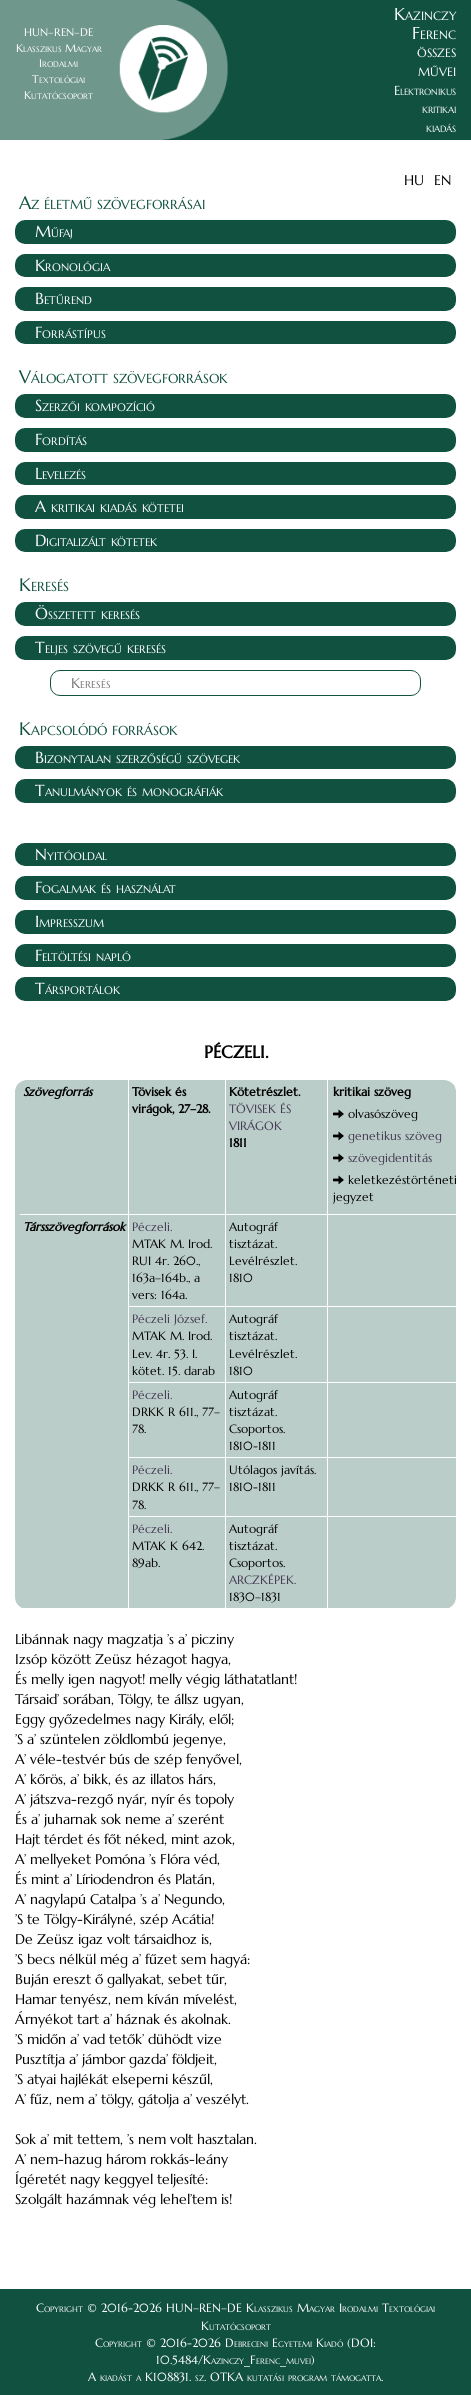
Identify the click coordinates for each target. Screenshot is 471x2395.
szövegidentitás (390, 1157)
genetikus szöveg (395, 1135)
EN (442, 180)
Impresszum (69, 921)
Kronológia (72, 265)
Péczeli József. (169, 1318)
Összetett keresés (87, 613)
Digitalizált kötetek (96, 540)
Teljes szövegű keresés (100, 647)
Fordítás (61, 439)
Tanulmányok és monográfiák (129, 790)
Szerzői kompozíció (95, 405)
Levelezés (60, 473)
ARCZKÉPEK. (262, 1579)
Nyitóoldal (71, 854)
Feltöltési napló (83, 955)
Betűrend (63, 298)
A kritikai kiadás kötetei (109, 506)
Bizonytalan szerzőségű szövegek (137, 757)
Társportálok (77, 988)
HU (414, 180)
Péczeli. (152, 1226)
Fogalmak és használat (105, 887)
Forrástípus (70, 332)
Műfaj (54, 231)
